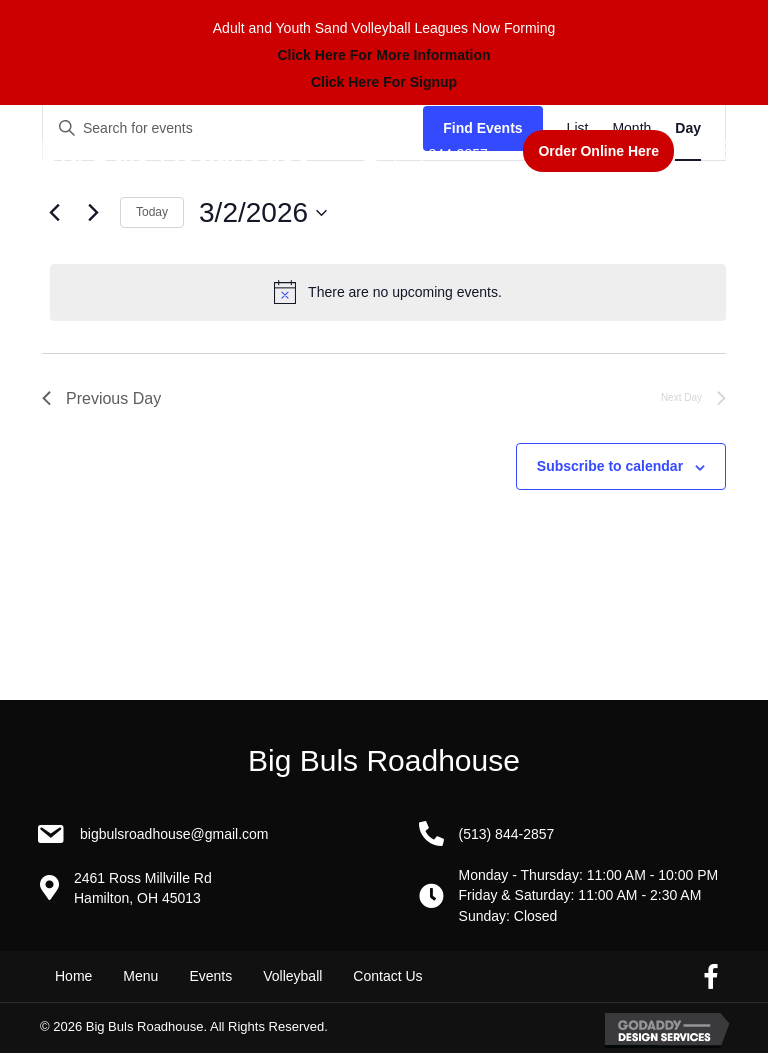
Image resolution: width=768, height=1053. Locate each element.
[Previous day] (54, 213)
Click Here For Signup (384, 82)
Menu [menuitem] (140, 976)
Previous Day (101, 398)
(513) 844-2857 (440, 154)
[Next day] (93, 213)
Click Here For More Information (383, 55)
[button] (598, 151)
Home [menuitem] (73, 976)
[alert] (388, 292)
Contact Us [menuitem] (387, 976)
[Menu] (719, 151)
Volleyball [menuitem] (292, 976)
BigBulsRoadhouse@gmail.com (174, 834)
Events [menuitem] (210, 976)
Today (152, 212)
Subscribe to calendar (610, 466)
